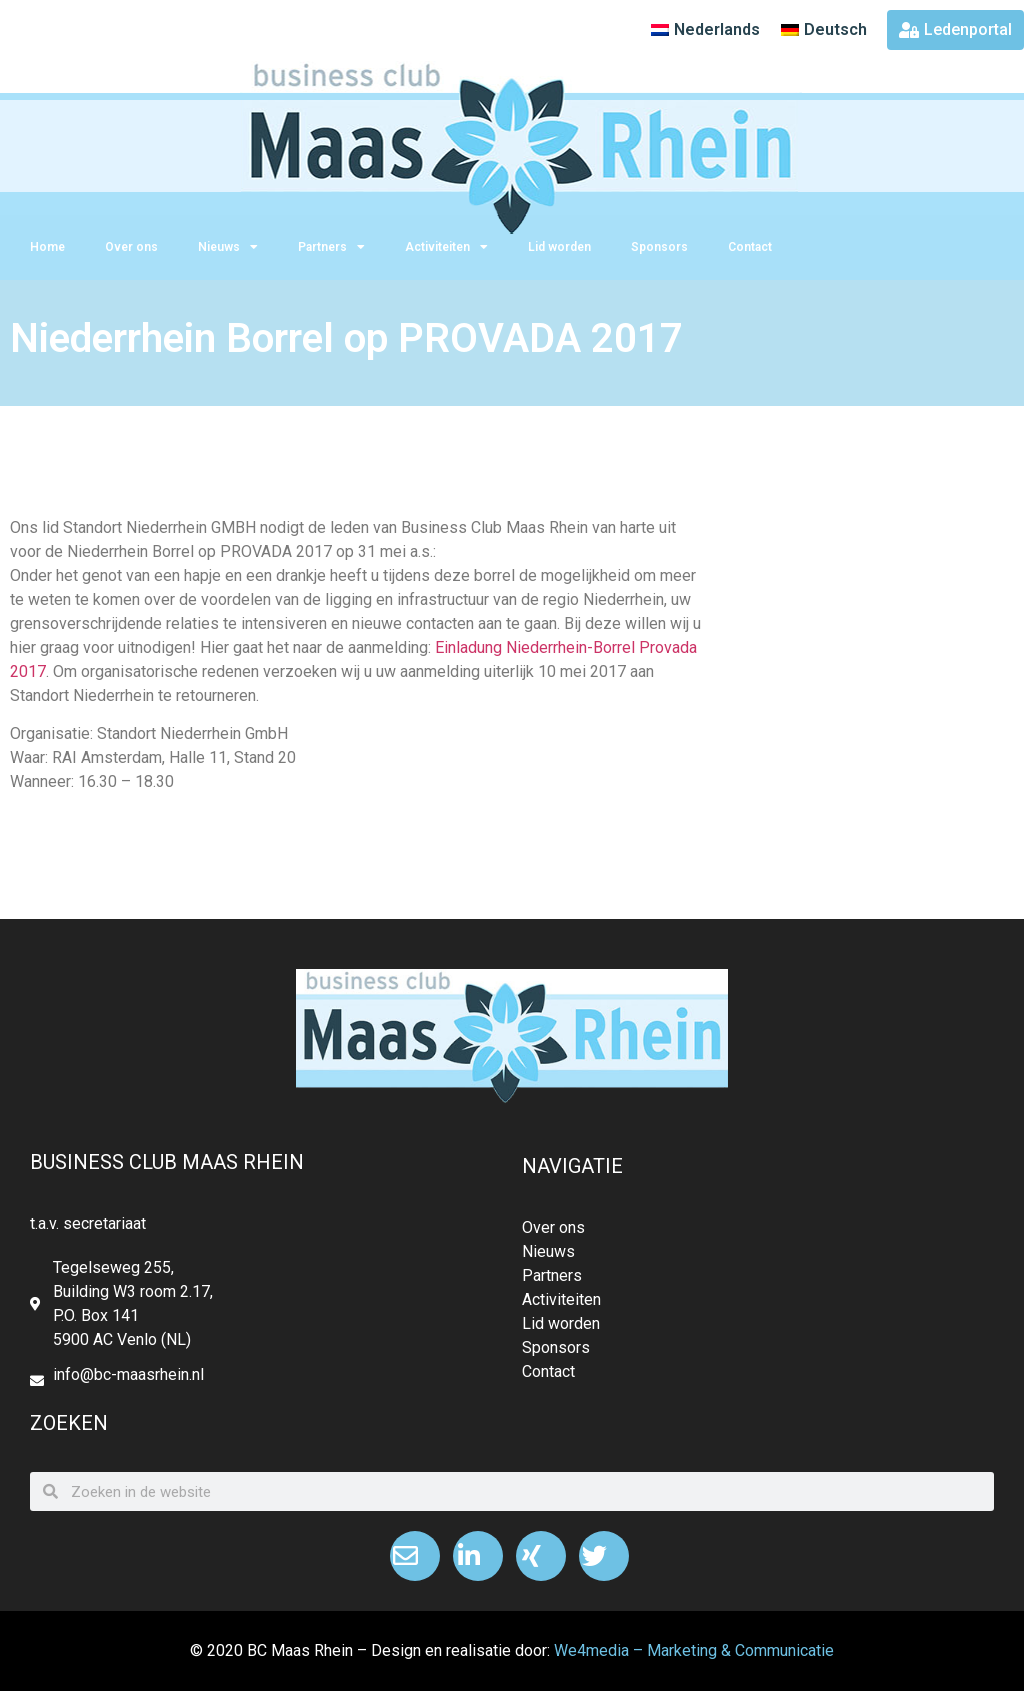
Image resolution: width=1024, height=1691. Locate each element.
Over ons (131, 247)
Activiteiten (446, 247)
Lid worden (559, 247)
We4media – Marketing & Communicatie (694, 1650)
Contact (750, 247)
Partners (331, 247)
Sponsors (659, 247)
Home (47, 247)
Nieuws (228, 247)
